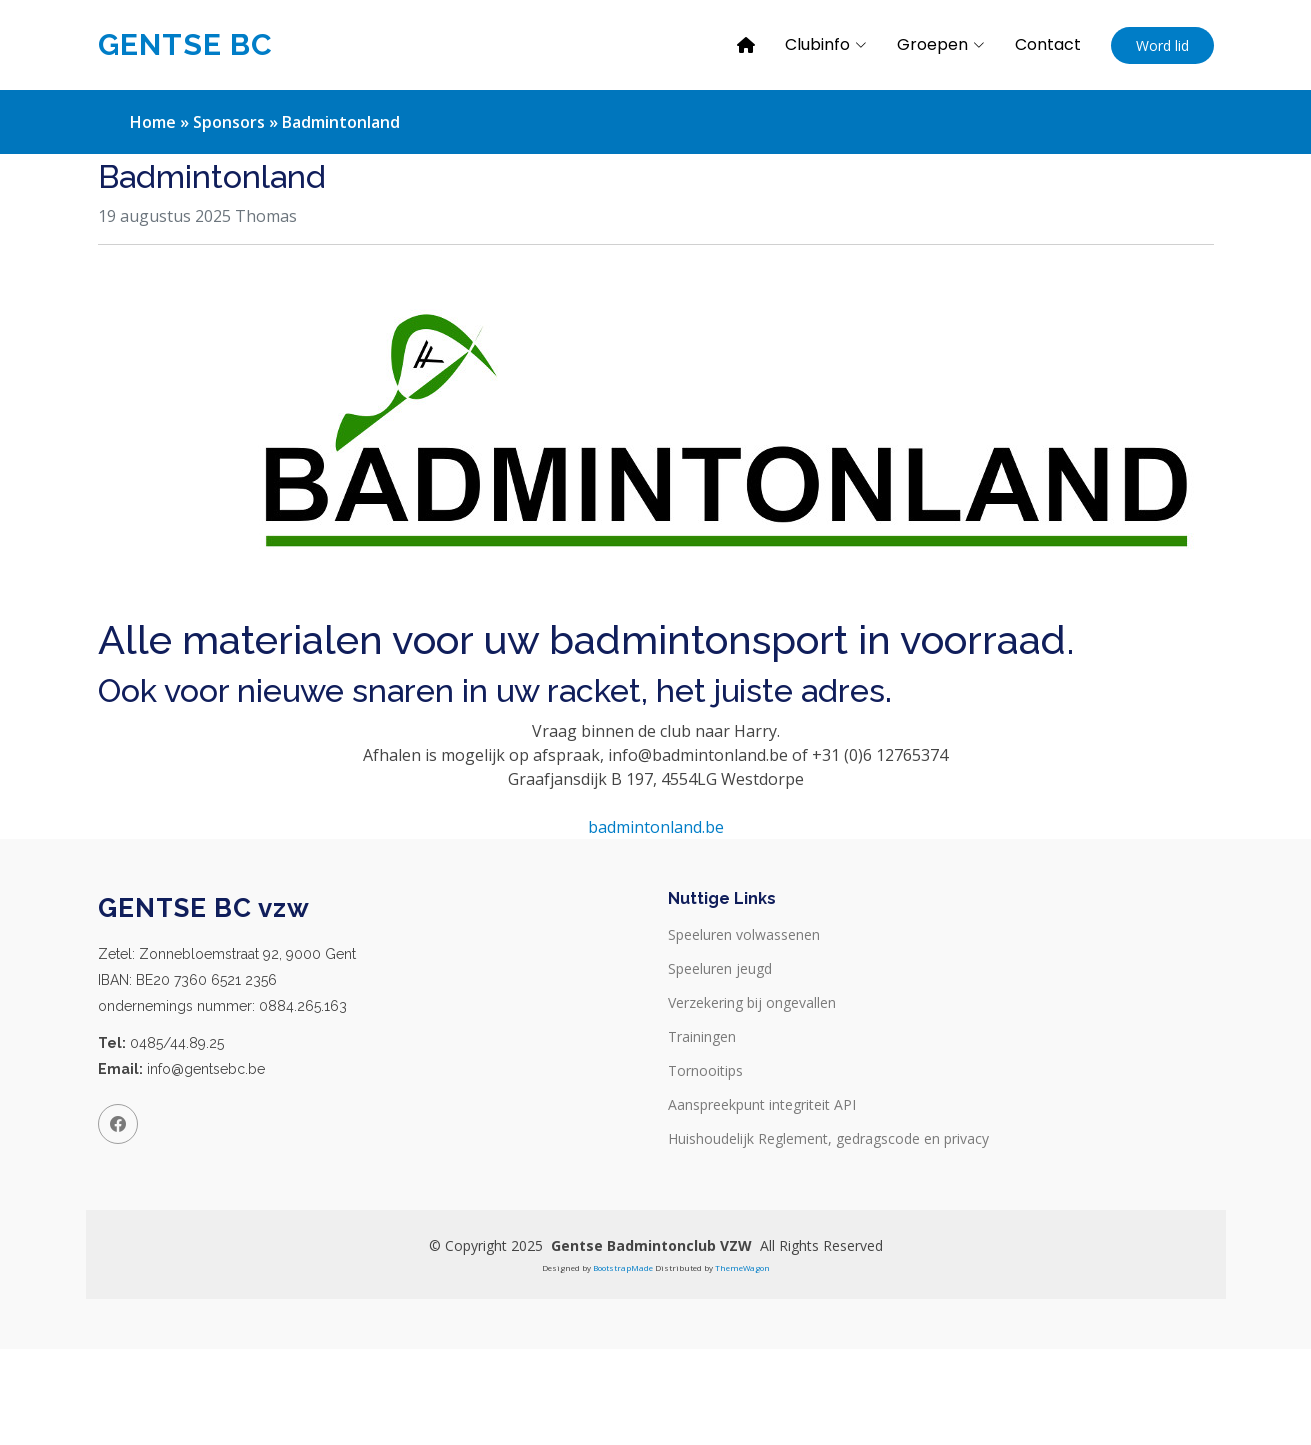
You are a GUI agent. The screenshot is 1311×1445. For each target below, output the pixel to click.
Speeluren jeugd (720, 969)
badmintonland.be (656, 827)
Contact (1048, 44)
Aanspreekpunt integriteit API (762, 1105)
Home (153, 122)
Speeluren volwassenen (744, 935)
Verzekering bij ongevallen (752, 1003)
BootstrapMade (623, 1267)
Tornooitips (705, 1071)
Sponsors (229, 122)
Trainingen (702, 1037)
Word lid (1162, 45)
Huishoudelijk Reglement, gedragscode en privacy (828, 1139)
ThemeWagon (742, 1267)
